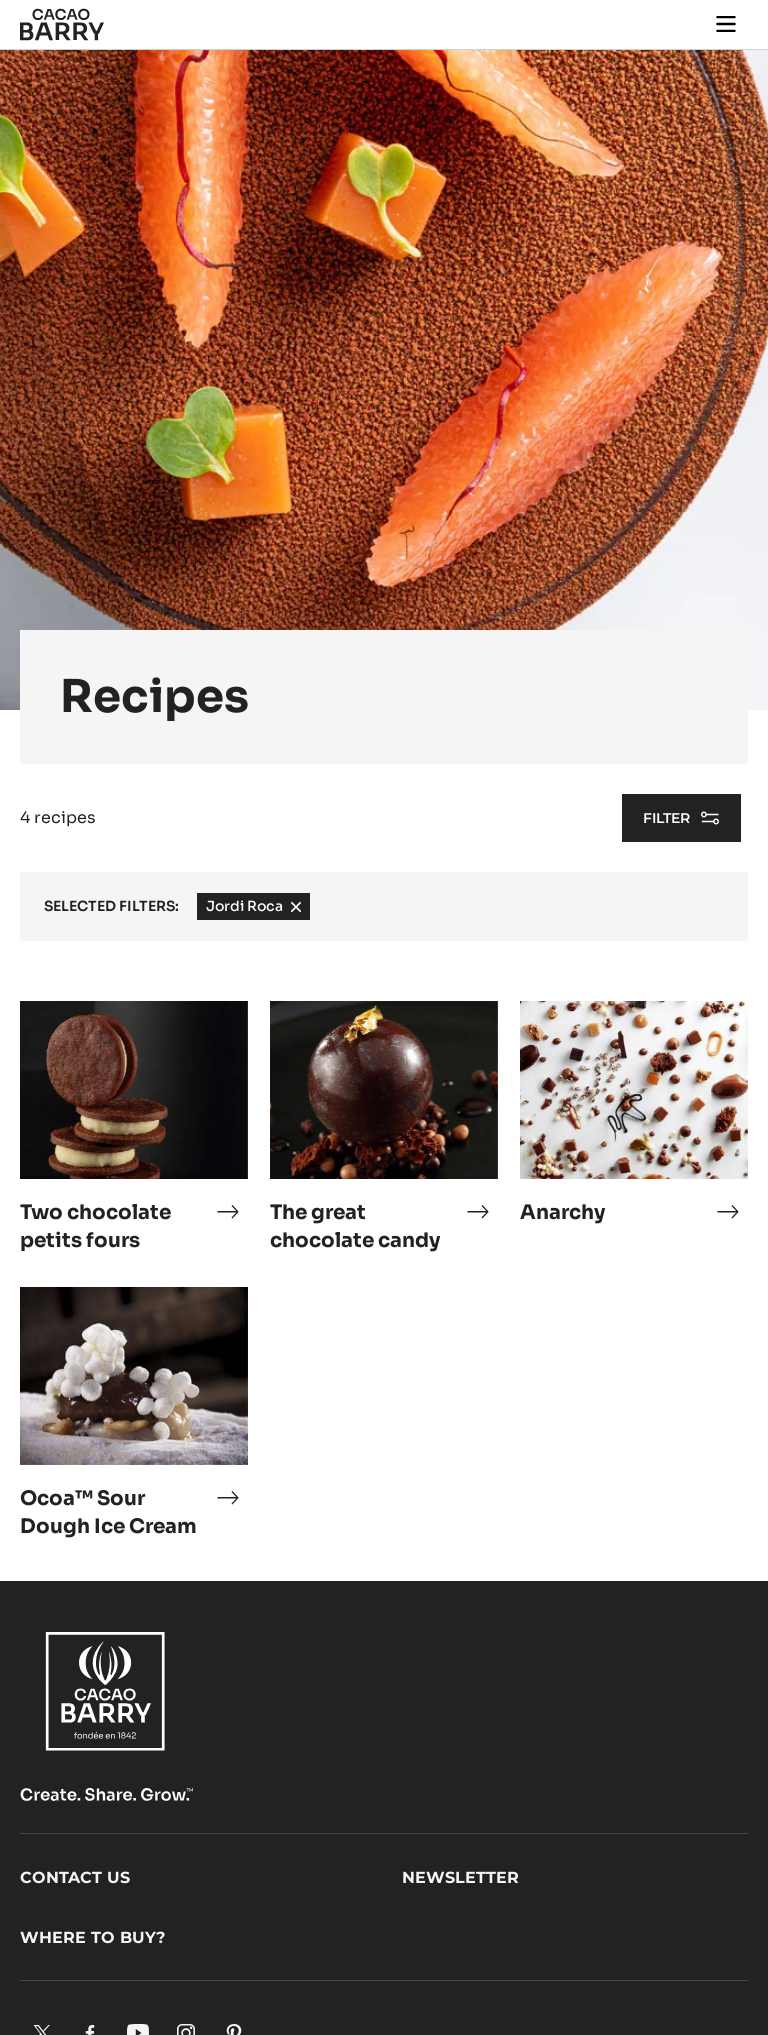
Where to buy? (92, 1937)
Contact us (75, 1877)
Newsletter (460, 1877)
